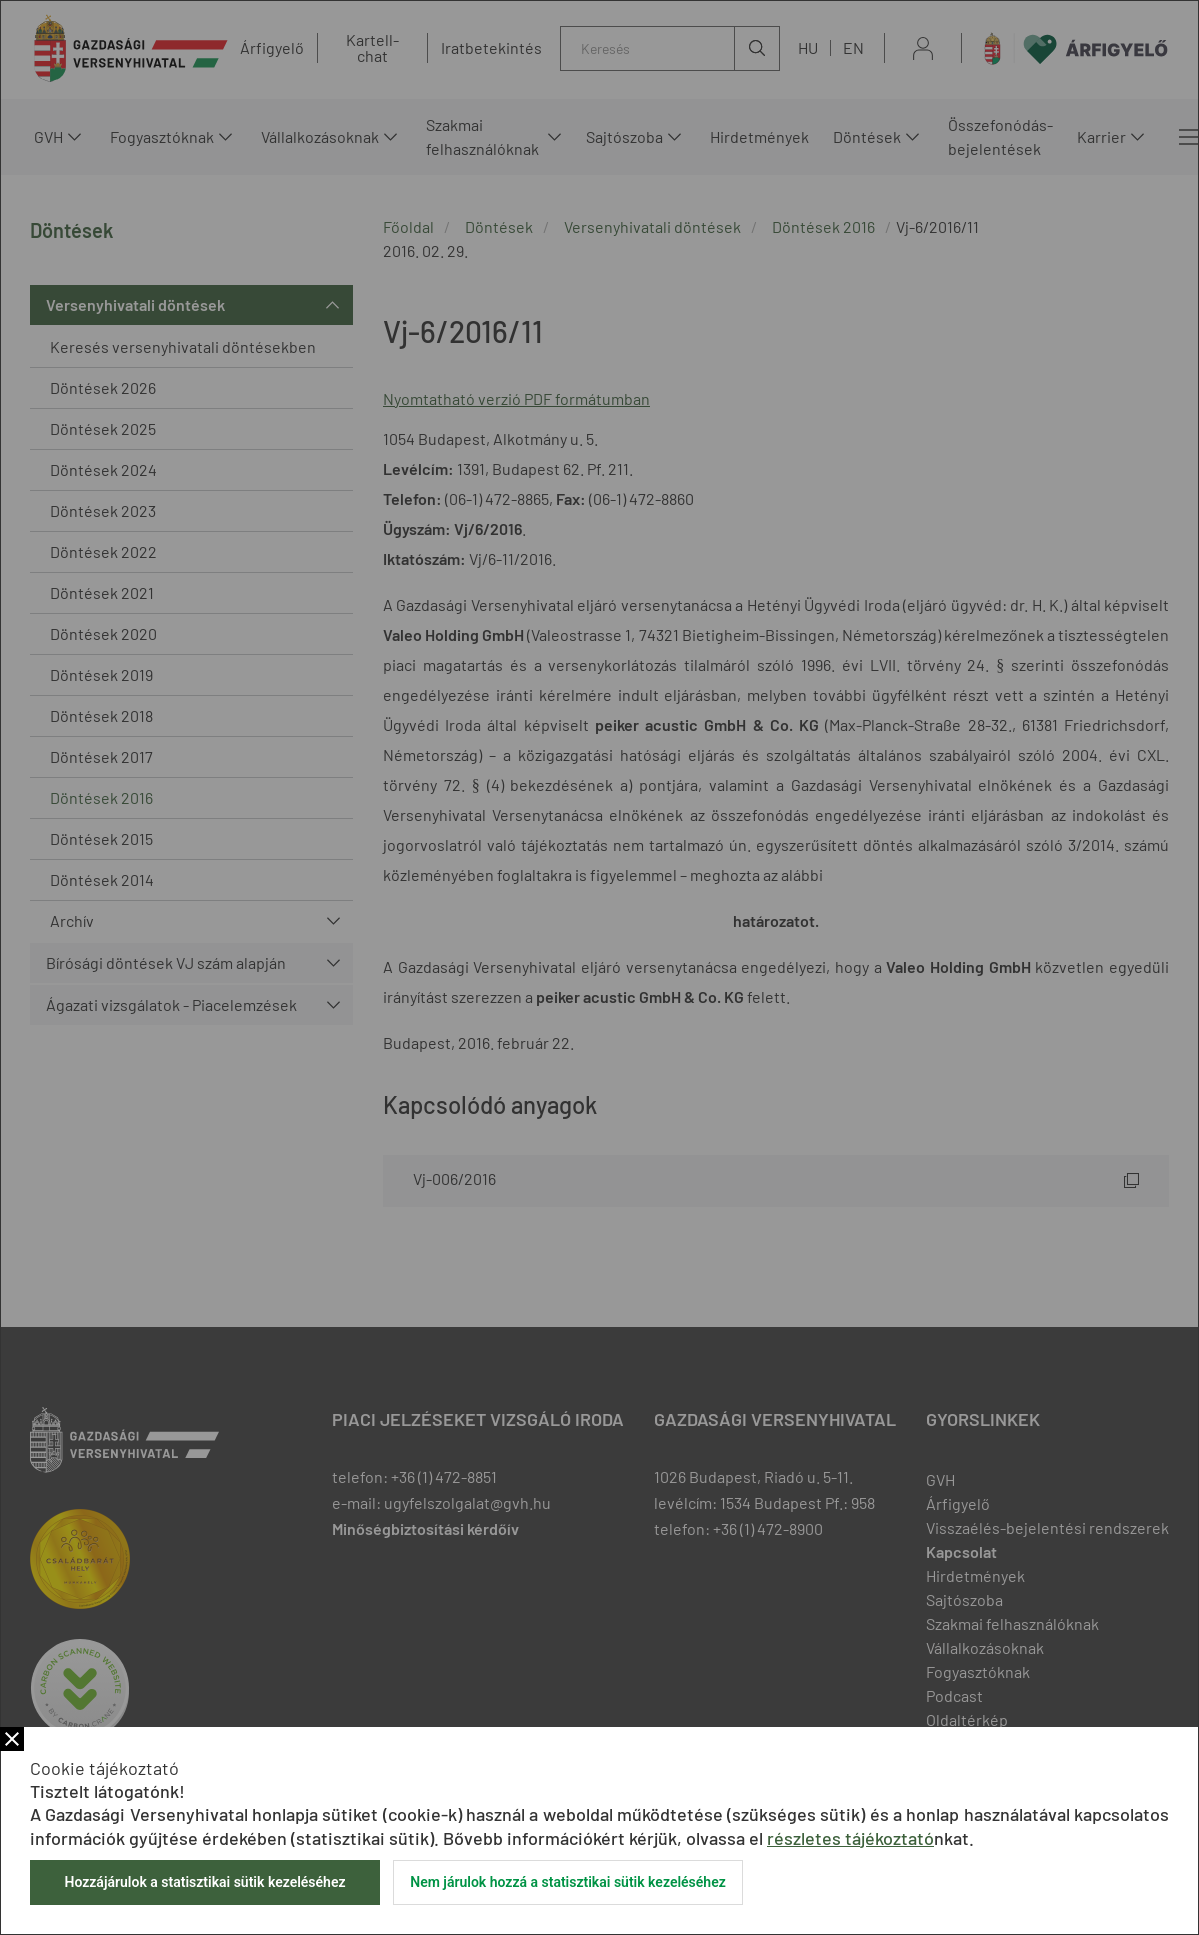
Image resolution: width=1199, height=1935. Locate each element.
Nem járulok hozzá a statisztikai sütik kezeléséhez (568, 1882)
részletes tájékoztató (850, 1838)
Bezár (12, 1739)
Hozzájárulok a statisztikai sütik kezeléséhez (204, 1882)
